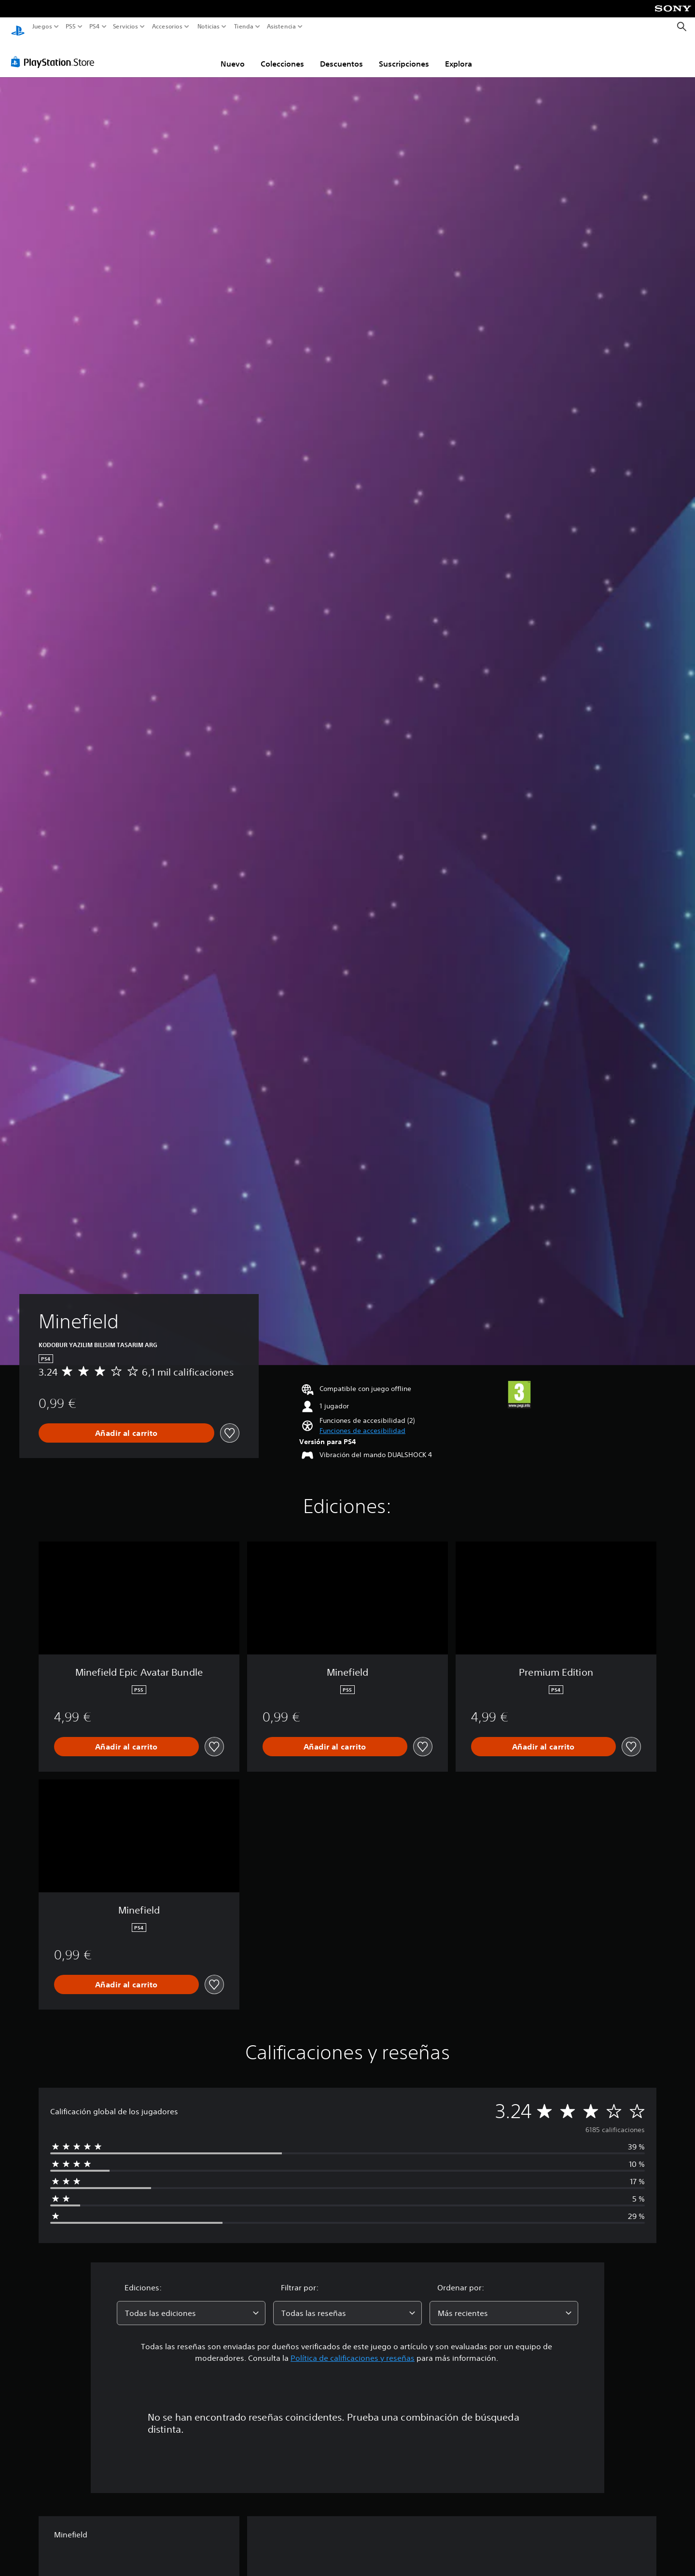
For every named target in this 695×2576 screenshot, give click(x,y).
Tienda (243, 26)
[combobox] (191, 2304)
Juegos (42, 26)
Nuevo (233, 54)
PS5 (71, 26)
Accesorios (167, 26)
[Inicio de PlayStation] (18, 26)
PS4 (94, 26)
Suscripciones (404, 54)
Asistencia (281, 26)
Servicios (125, 26)
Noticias (208, 26)
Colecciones (282, 54)
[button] (362, 1422)
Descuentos (341, 54)
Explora (458, 54)
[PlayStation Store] (55, 52)
